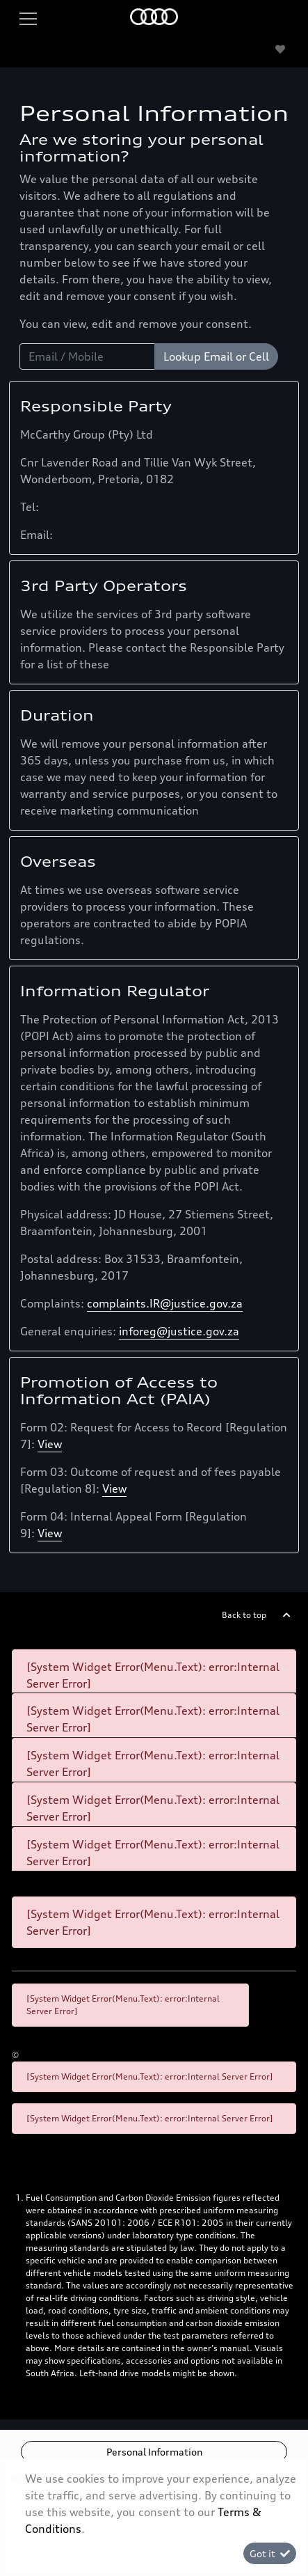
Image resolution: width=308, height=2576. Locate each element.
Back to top (244, 1615)
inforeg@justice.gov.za (179, 1331)
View (50, 1444)
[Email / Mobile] (87, 356)
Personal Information (154, 2452)
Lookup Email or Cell (216, 356)
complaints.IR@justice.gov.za (165, 1303)
